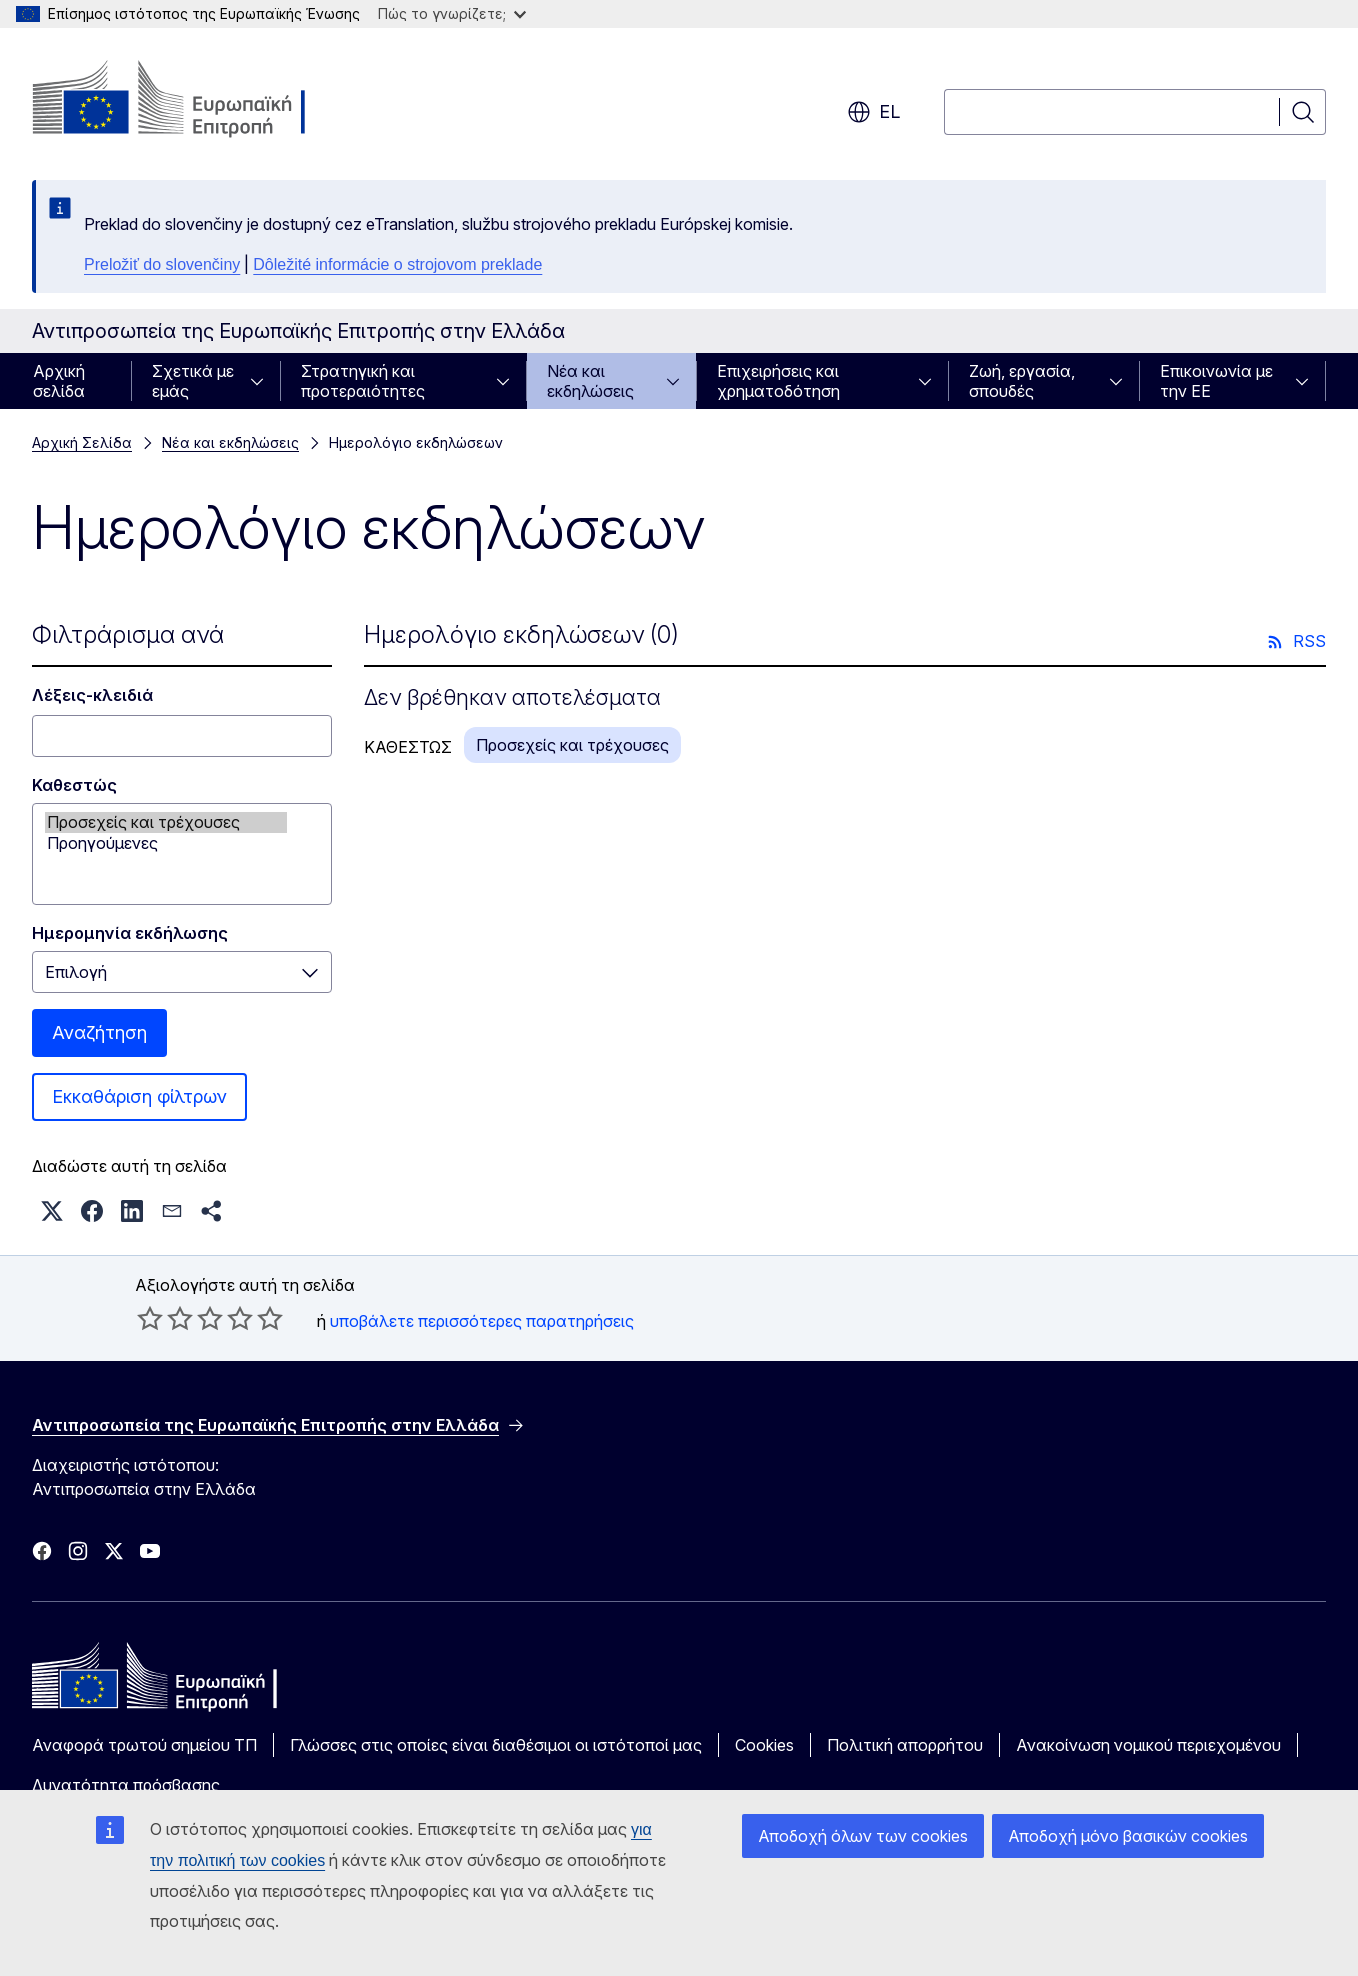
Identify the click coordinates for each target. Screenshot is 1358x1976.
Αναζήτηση (99, 1032)
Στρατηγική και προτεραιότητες (363, 381)
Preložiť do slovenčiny (162, 264)
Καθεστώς (74, 785)
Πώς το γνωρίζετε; (452, 13)
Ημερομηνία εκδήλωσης (130, 933)
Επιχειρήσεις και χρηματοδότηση (778, 381)
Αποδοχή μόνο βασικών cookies (1128, 1836)
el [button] (873, 112)
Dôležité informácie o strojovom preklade (397, 264)
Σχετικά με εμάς (193, 381)
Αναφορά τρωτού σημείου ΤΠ (144, 1745)
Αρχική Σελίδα (82, 442)
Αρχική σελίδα (59, 381)
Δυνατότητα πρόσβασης (126, 1785)
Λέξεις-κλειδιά (92, 695)
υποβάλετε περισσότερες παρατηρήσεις (482, 1321)
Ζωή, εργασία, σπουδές (1022, 381)
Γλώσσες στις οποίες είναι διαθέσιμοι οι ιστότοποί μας (496, 1745)
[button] (52, 1211)
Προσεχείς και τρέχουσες (166, 822)
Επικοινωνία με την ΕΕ (1216, 381)
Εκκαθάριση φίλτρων (139, 1096)
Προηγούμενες (166, 843)
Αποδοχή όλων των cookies (863, 1836)
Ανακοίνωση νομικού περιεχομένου (1148, 1745)
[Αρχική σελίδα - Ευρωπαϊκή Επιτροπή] (193, 100)
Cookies (764, 1745)
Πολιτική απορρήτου (905, 1745)
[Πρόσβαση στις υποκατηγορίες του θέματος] (263, 381)
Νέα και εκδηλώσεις (590, 381)
